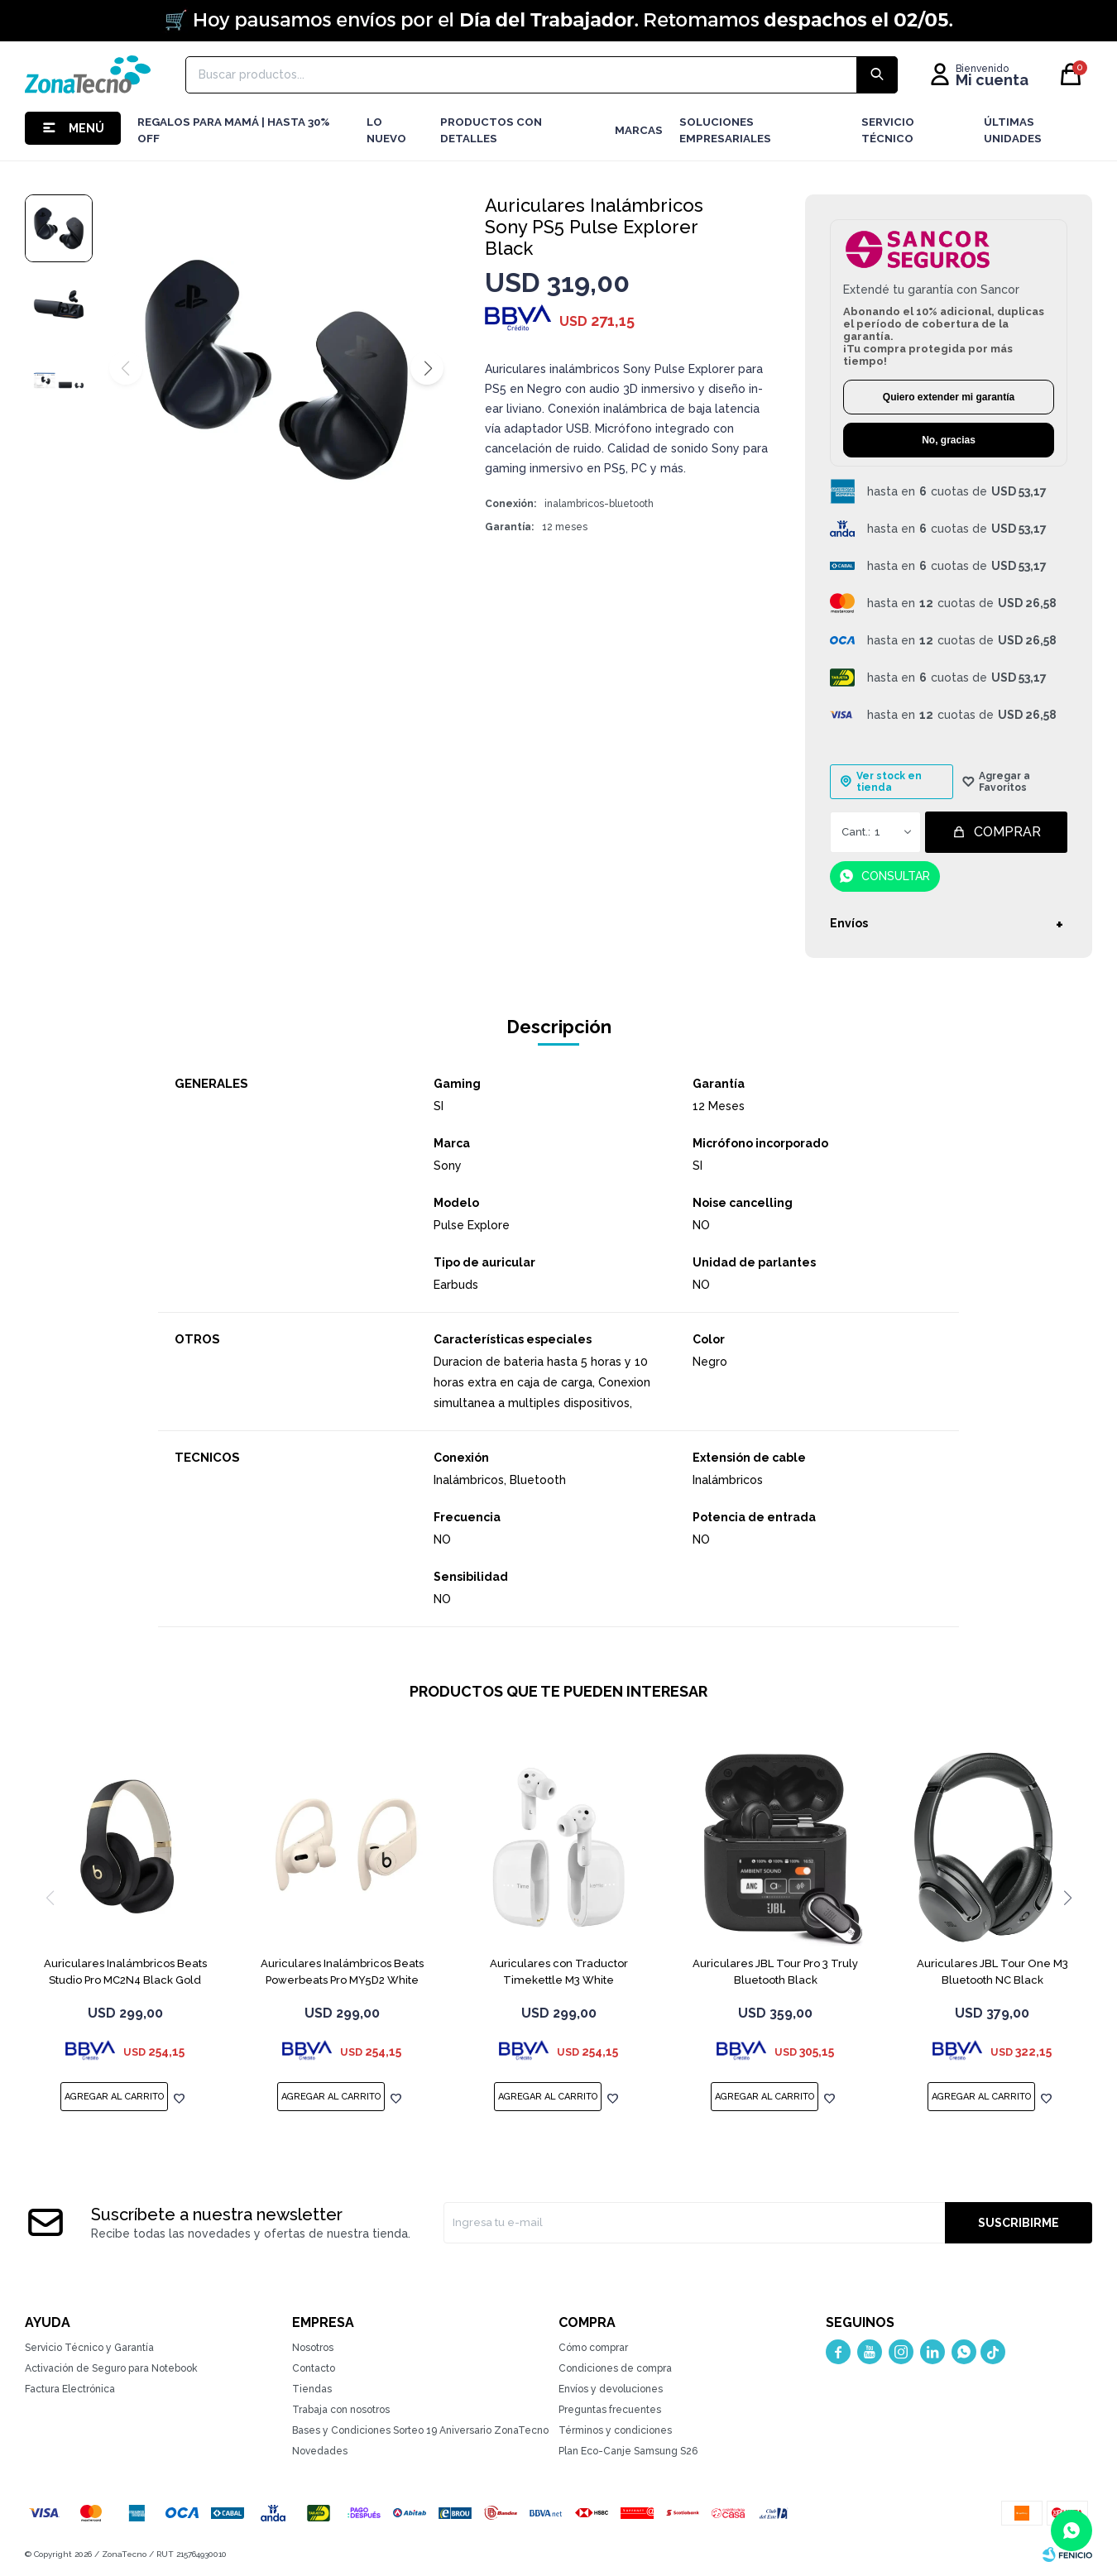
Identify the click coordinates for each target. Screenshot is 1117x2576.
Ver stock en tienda (889, 781)
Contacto (313, 2368)
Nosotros (312, 2347)
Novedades (320, 2451)
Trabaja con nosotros (341, 2410)
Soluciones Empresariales (725, 130)
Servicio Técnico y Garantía (89, 2347)
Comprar (1007, 832)
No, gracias (949, 440)
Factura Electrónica (70, 2389)
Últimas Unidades (1013, 130)
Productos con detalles (491, 130)
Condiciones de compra (615, 2368)
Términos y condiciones (615, 2430)
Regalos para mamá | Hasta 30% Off (233, 130)
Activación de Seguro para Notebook (111, 2368)
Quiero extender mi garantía (948, 397)
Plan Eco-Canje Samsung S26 (628, 2451)
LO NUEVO (386, 130)
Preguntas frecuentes (609, 2410)
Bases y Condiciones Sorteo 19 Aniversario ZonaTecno (420, 2430)
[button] (426, 368)
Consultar (895, 876)
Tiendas (312, 2389)
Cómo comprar (593, 2347)
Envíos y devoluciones (610, 2389)
